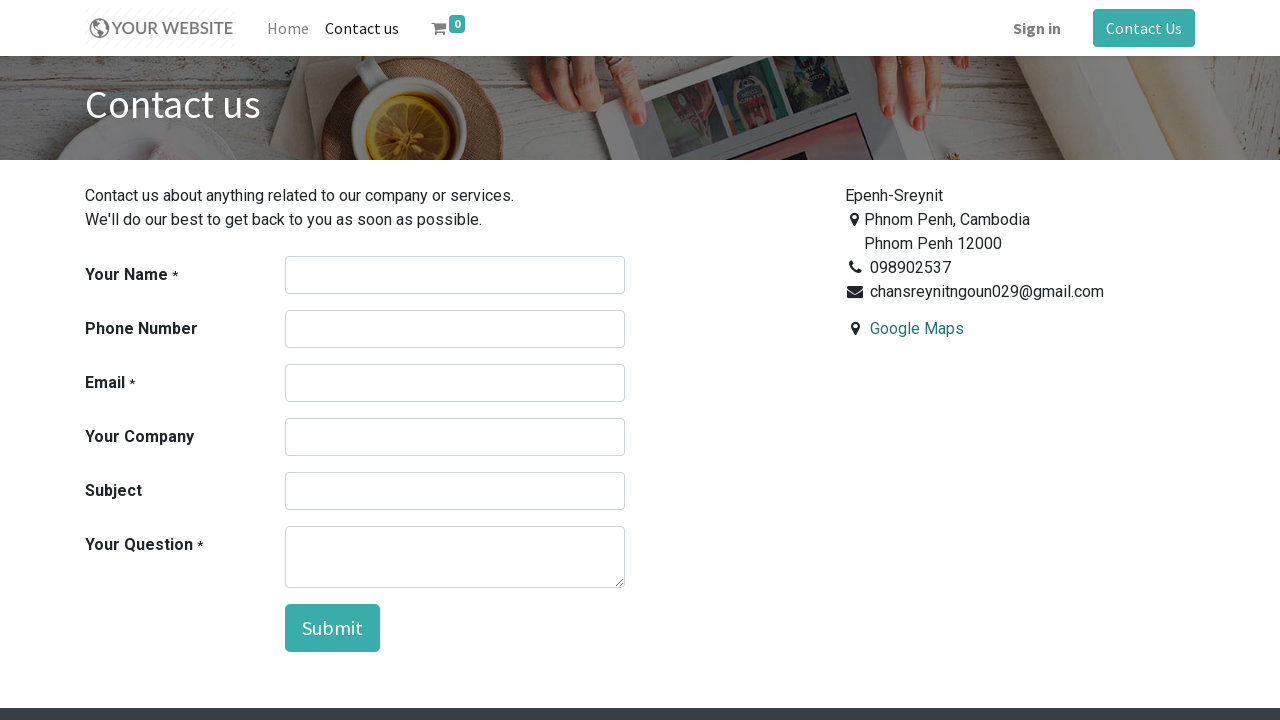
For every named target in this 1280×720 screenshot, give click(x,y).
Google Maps (917, 328)
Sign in (1037, 28)
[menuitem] (288, 28)
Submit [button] (332, 627)
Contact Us (1144, 28)
